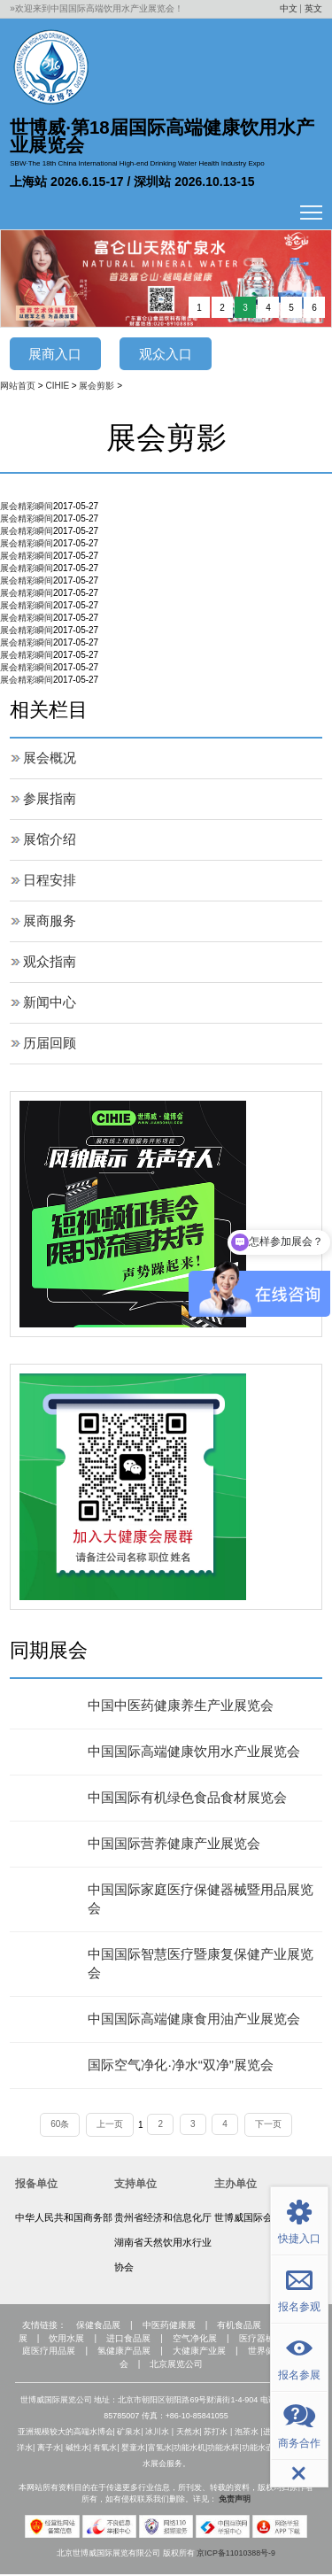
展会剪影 (96, 386)
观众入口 (165, 353)
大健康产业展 (199, 2353)
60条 (59, 2125)
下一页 (269, 2125)
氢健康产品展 (124, 2353)
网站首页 (17, 386)
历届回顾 (51, 1043)
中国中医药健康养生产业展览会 (187, 1705)
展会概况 (51, 758)
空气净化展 (195, 2340)
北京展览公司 (176, 2366)
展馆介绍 (51, 839)
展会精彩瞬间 (26, 507)
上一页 (110, 2125)
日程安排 (51, 880)
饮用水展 (66, 2340)
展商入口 (55, 353)
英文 (313, 8)
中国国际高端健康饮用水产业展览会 (201, 1752)
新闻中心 (51, 1002)
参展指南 (51, 799)
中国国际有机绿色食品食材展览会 (194, 1798)
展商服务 (51, 921)
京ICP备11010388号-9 (236, 2554)
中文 (288, 8)
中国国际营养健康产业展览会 (180, 1844)
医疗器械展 (261, 2340)
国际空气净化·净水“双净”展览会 (186, 2065)
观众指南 (51, 962)
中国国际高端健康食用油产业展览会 (201, 2019)
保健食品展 (97, 2327)
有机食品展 (240, 2327)
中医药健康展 (169, 2327)
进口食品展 (128, 2340)
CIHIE (57, 386)
